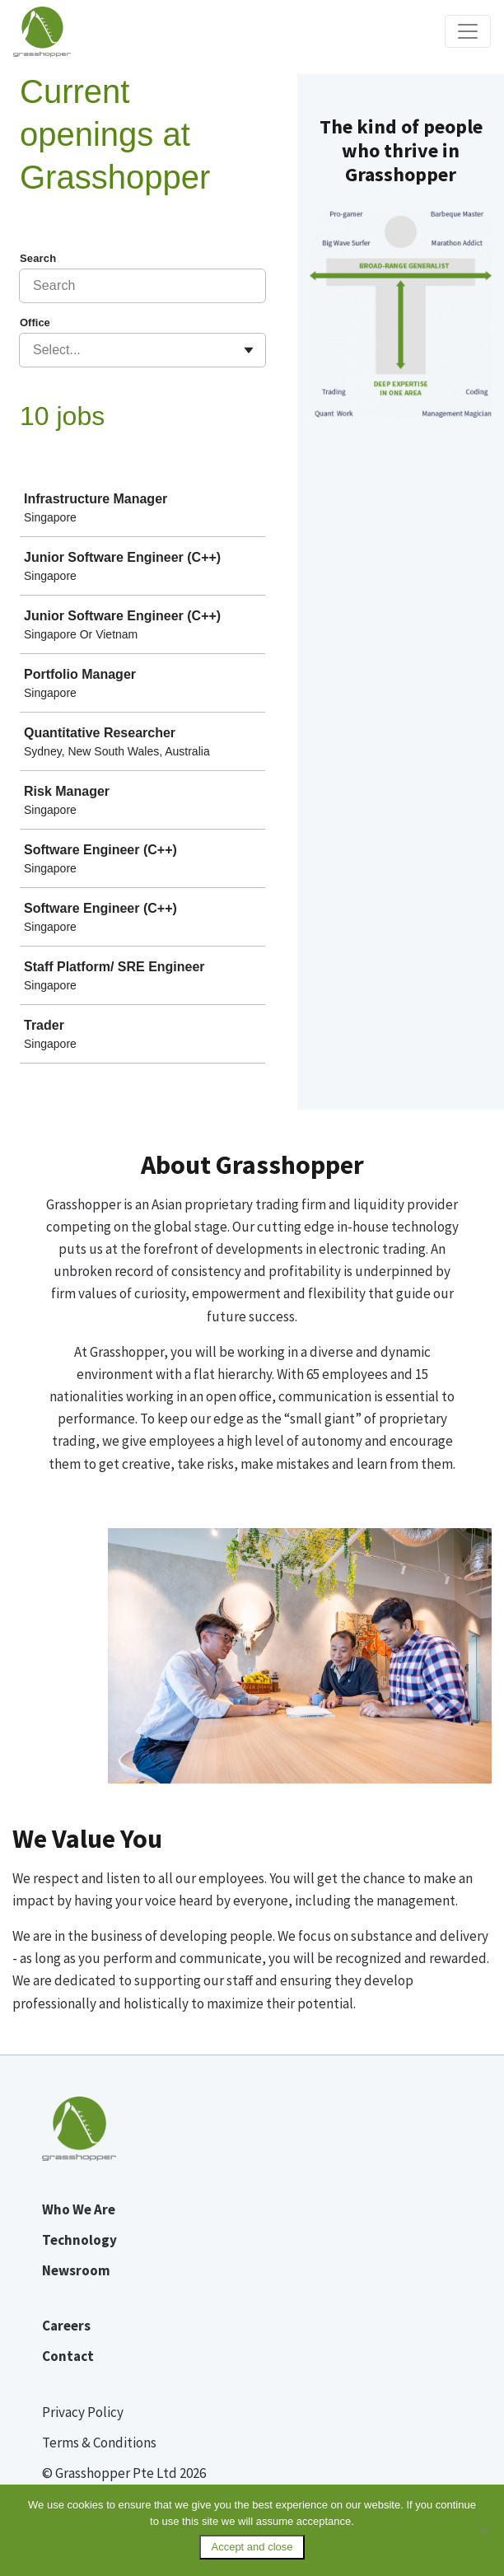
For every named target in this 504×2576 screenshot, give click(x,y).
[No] (483, 2530)
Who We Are (78, 2209)
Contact (68, 2356)
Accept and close (251, 2547)
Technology (79, 2240)
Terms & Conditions (99, 2442)
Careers (66, 2326)
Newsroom (76, 2270)
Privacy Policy (83, 2412)
